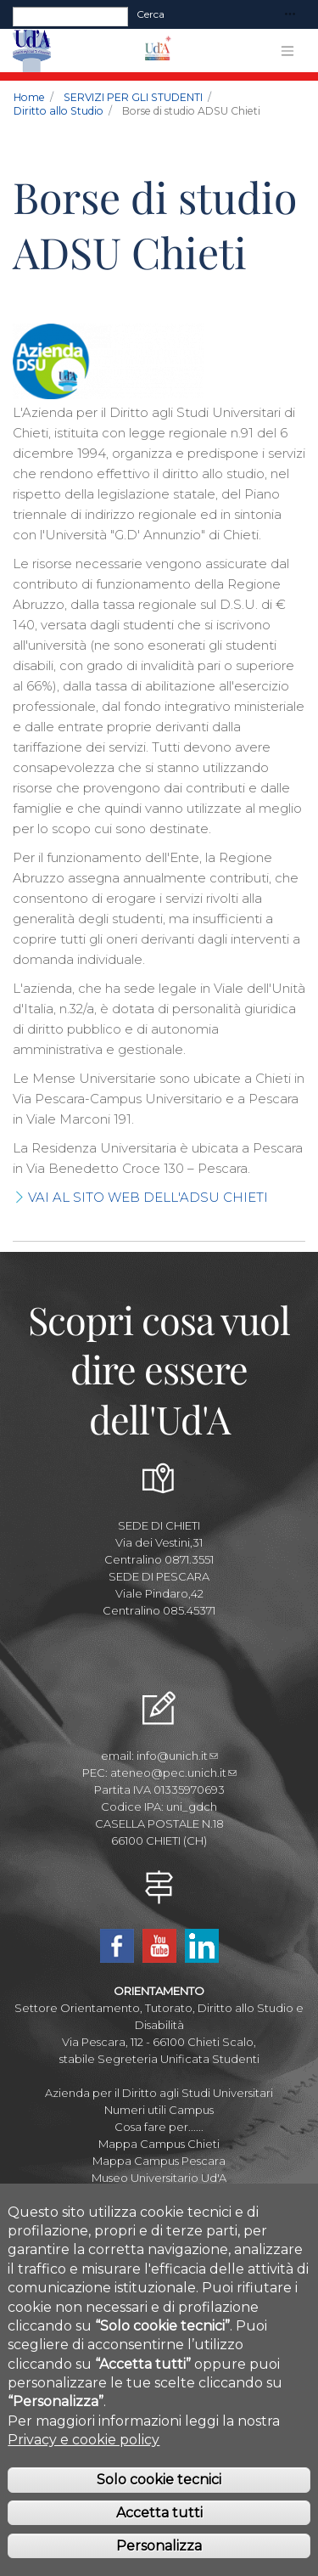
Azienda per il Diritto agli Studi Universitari (159, 2093)
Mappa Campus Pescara (159, 2160)
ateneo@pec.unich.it (173, 1772)
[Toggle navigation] (290, 15)
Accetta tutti (159, 2543)
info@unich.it (177, 1755)
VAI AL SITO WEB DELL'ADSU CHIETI (148, 1197)
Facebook (117, 1945)
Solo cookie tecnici (159, 2510)
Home (29, 97)
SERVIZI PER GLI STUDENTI (133, 97)
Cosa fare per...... (159, 2127)
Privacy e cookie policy (83, 2470)
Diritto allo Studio (58, 110)
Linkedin (202, 1945)
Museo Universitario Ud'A (159, 2177)
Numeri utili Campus (159, 2110)
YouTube (159, 1945)
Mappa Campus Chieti (159, 2143)
